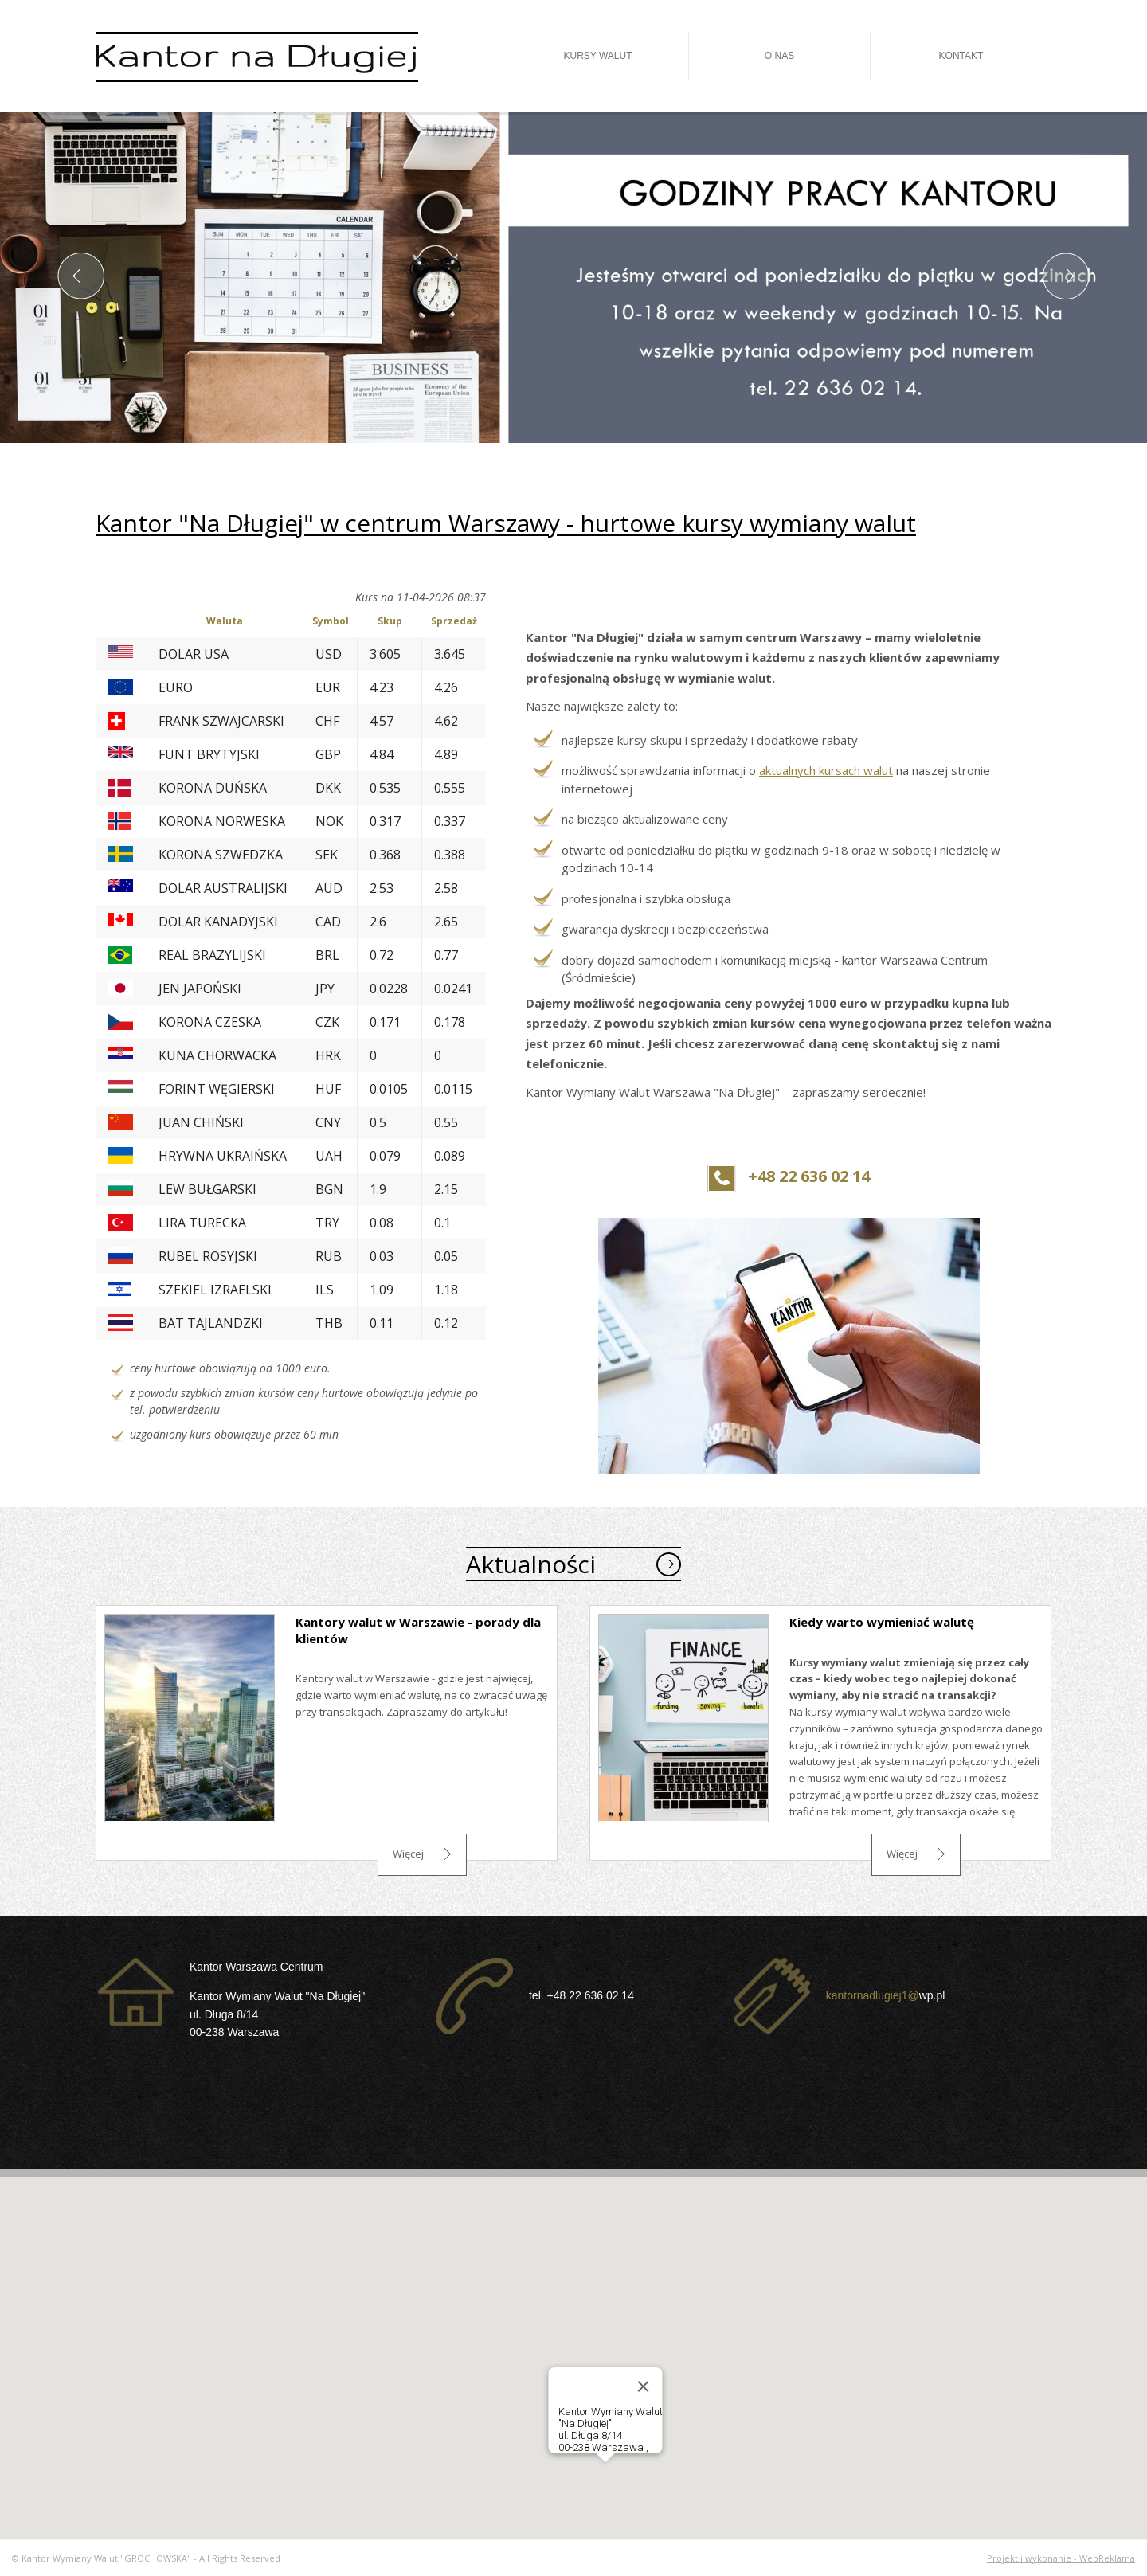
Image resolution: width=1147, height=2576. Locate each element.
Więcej (408, 1853)
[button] (605, 2477)
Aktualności (531, 1564)
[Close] (643, 2386)
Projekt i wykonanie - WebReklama (1061, 2558)
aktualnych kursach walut (826, 770)
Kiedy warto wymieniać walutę (881, 1622)
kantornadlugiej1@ (872, 1994)
